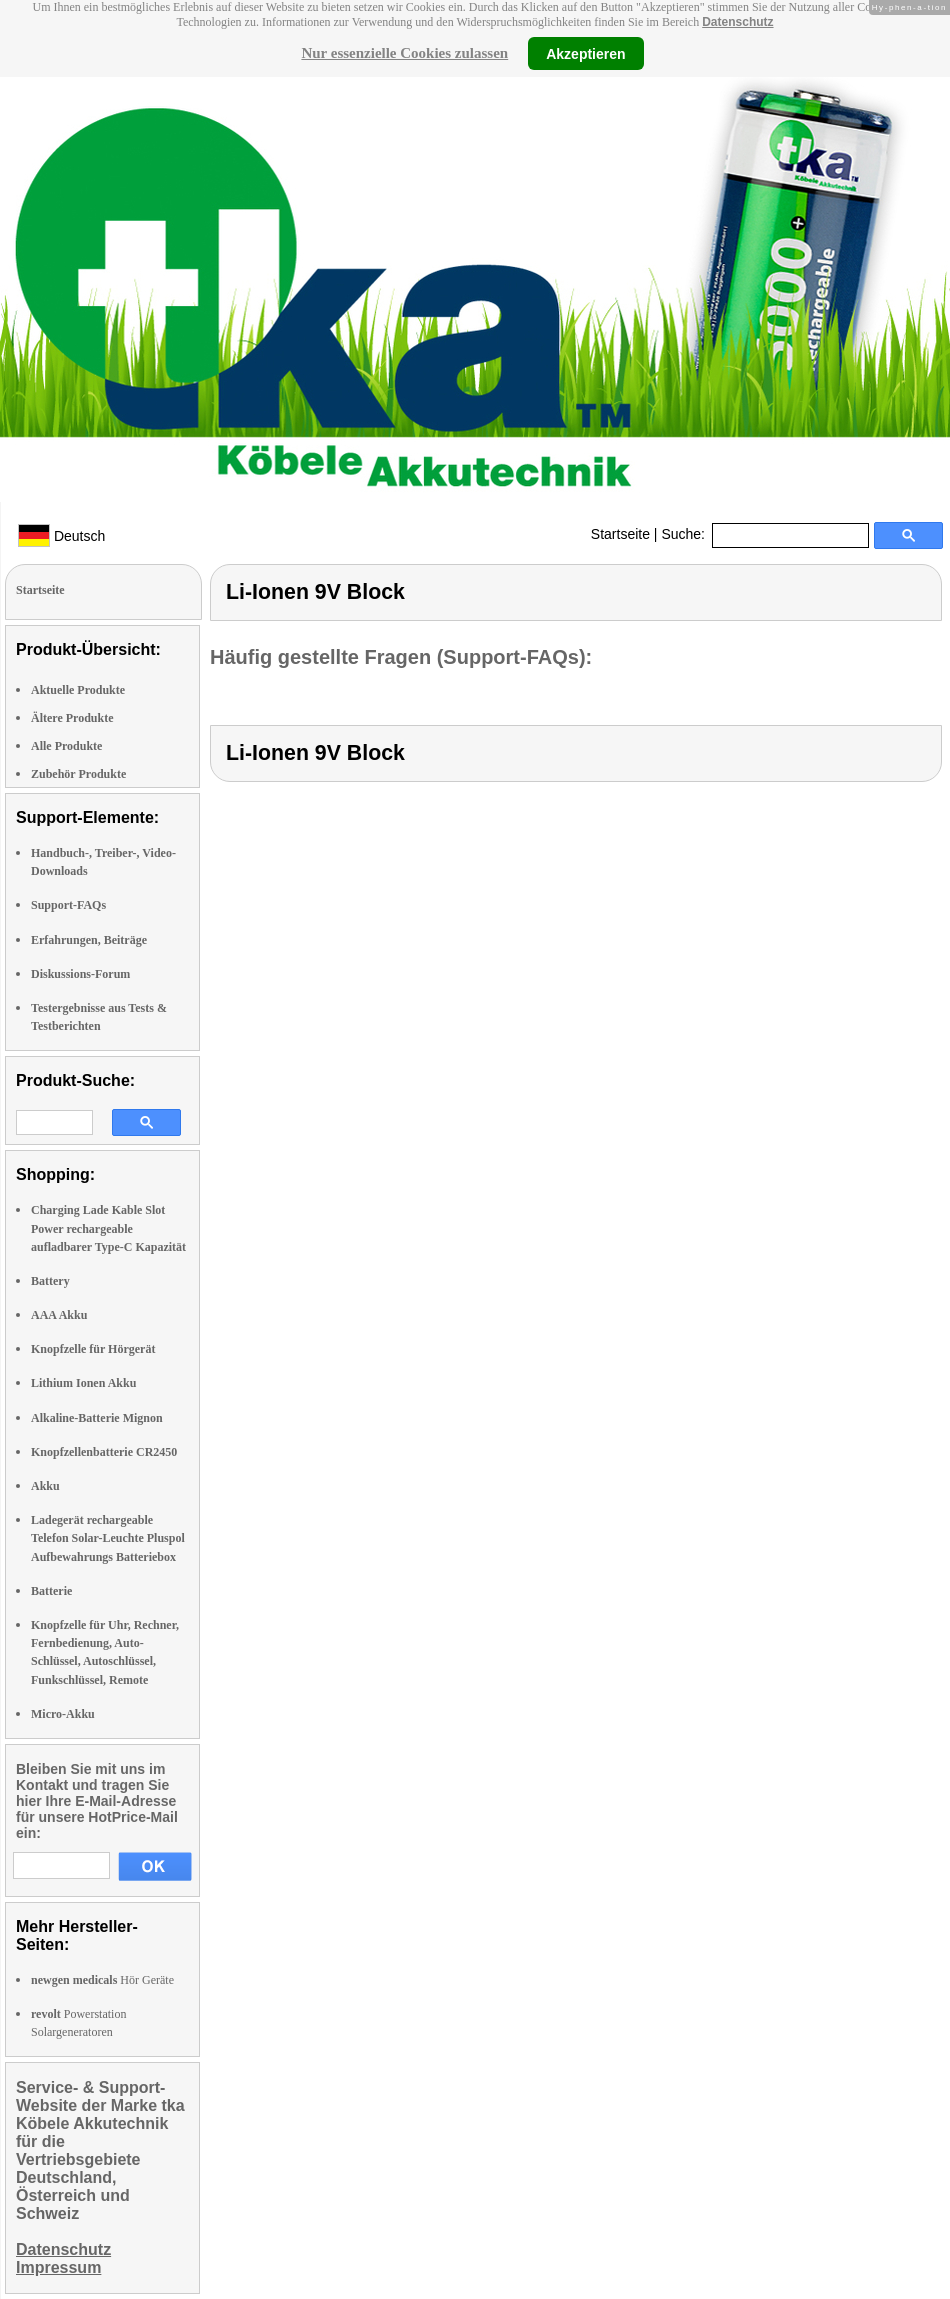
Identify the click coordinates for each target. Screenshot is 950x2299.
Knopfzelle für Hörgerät (93, 1349)
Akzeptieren (585, 53)
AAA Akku (59, 1315)
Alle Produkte (66, 746)
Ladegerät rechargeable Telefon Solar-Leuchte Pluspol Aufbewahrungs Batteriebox (108, 1538)
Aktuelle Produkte (78, 690)
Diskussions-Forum (80, 974)
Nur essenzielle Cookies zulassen (404, 53)
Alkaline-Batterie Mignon (97, 1418)
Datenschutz (737, 22)
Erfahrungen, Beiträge (89, 940)
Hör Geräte (102, 1980)
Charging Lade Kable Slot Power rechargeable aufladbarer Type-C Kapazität (108, 1228)
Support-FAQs (68, 905)
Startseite (620, 534)
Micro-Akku (63, 1714)
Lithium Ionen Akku (83, 1383)
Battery (50, 1281)
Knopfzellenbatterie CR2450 (104, 1452)
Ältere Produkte (72, 718)
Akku (45, 1486)
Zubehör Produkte (78, 774)
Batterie (51, 1591)
